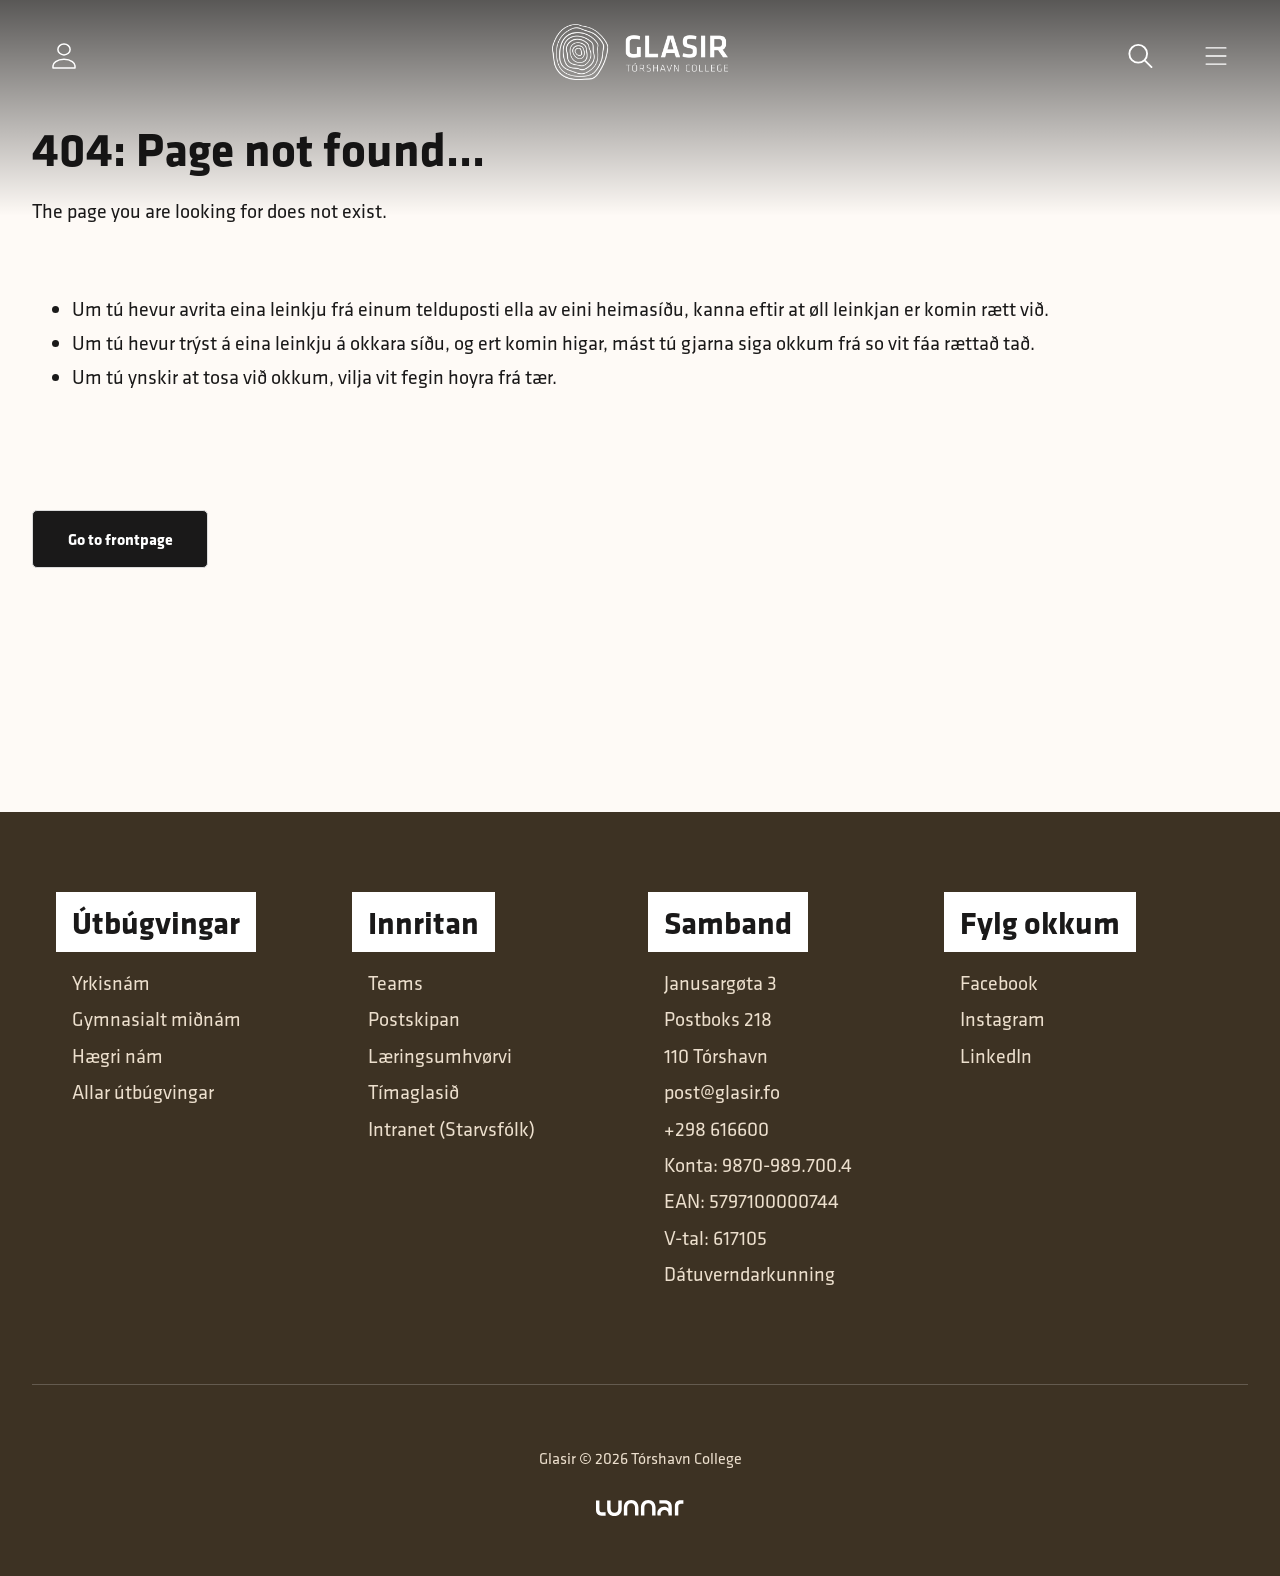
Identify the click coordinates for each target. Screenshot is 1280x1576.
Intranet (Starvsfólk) (451, 1128)
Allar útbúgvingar (143, 1091)
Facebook (999, 982)
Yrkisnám (111, 982)
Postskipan (414, 1018)
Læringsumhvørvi (440, 1055)
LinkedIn (996, 1055)
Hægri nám (117, 1055)
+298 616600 (716, 1128)
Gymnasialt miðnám (156, 1018)
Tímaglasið (413, 1091)
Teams (395, 982)
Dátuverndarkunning (749, 1273)
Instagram (1002, 1018)
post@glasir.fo (722, 1091)
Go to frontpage (120, 539)
